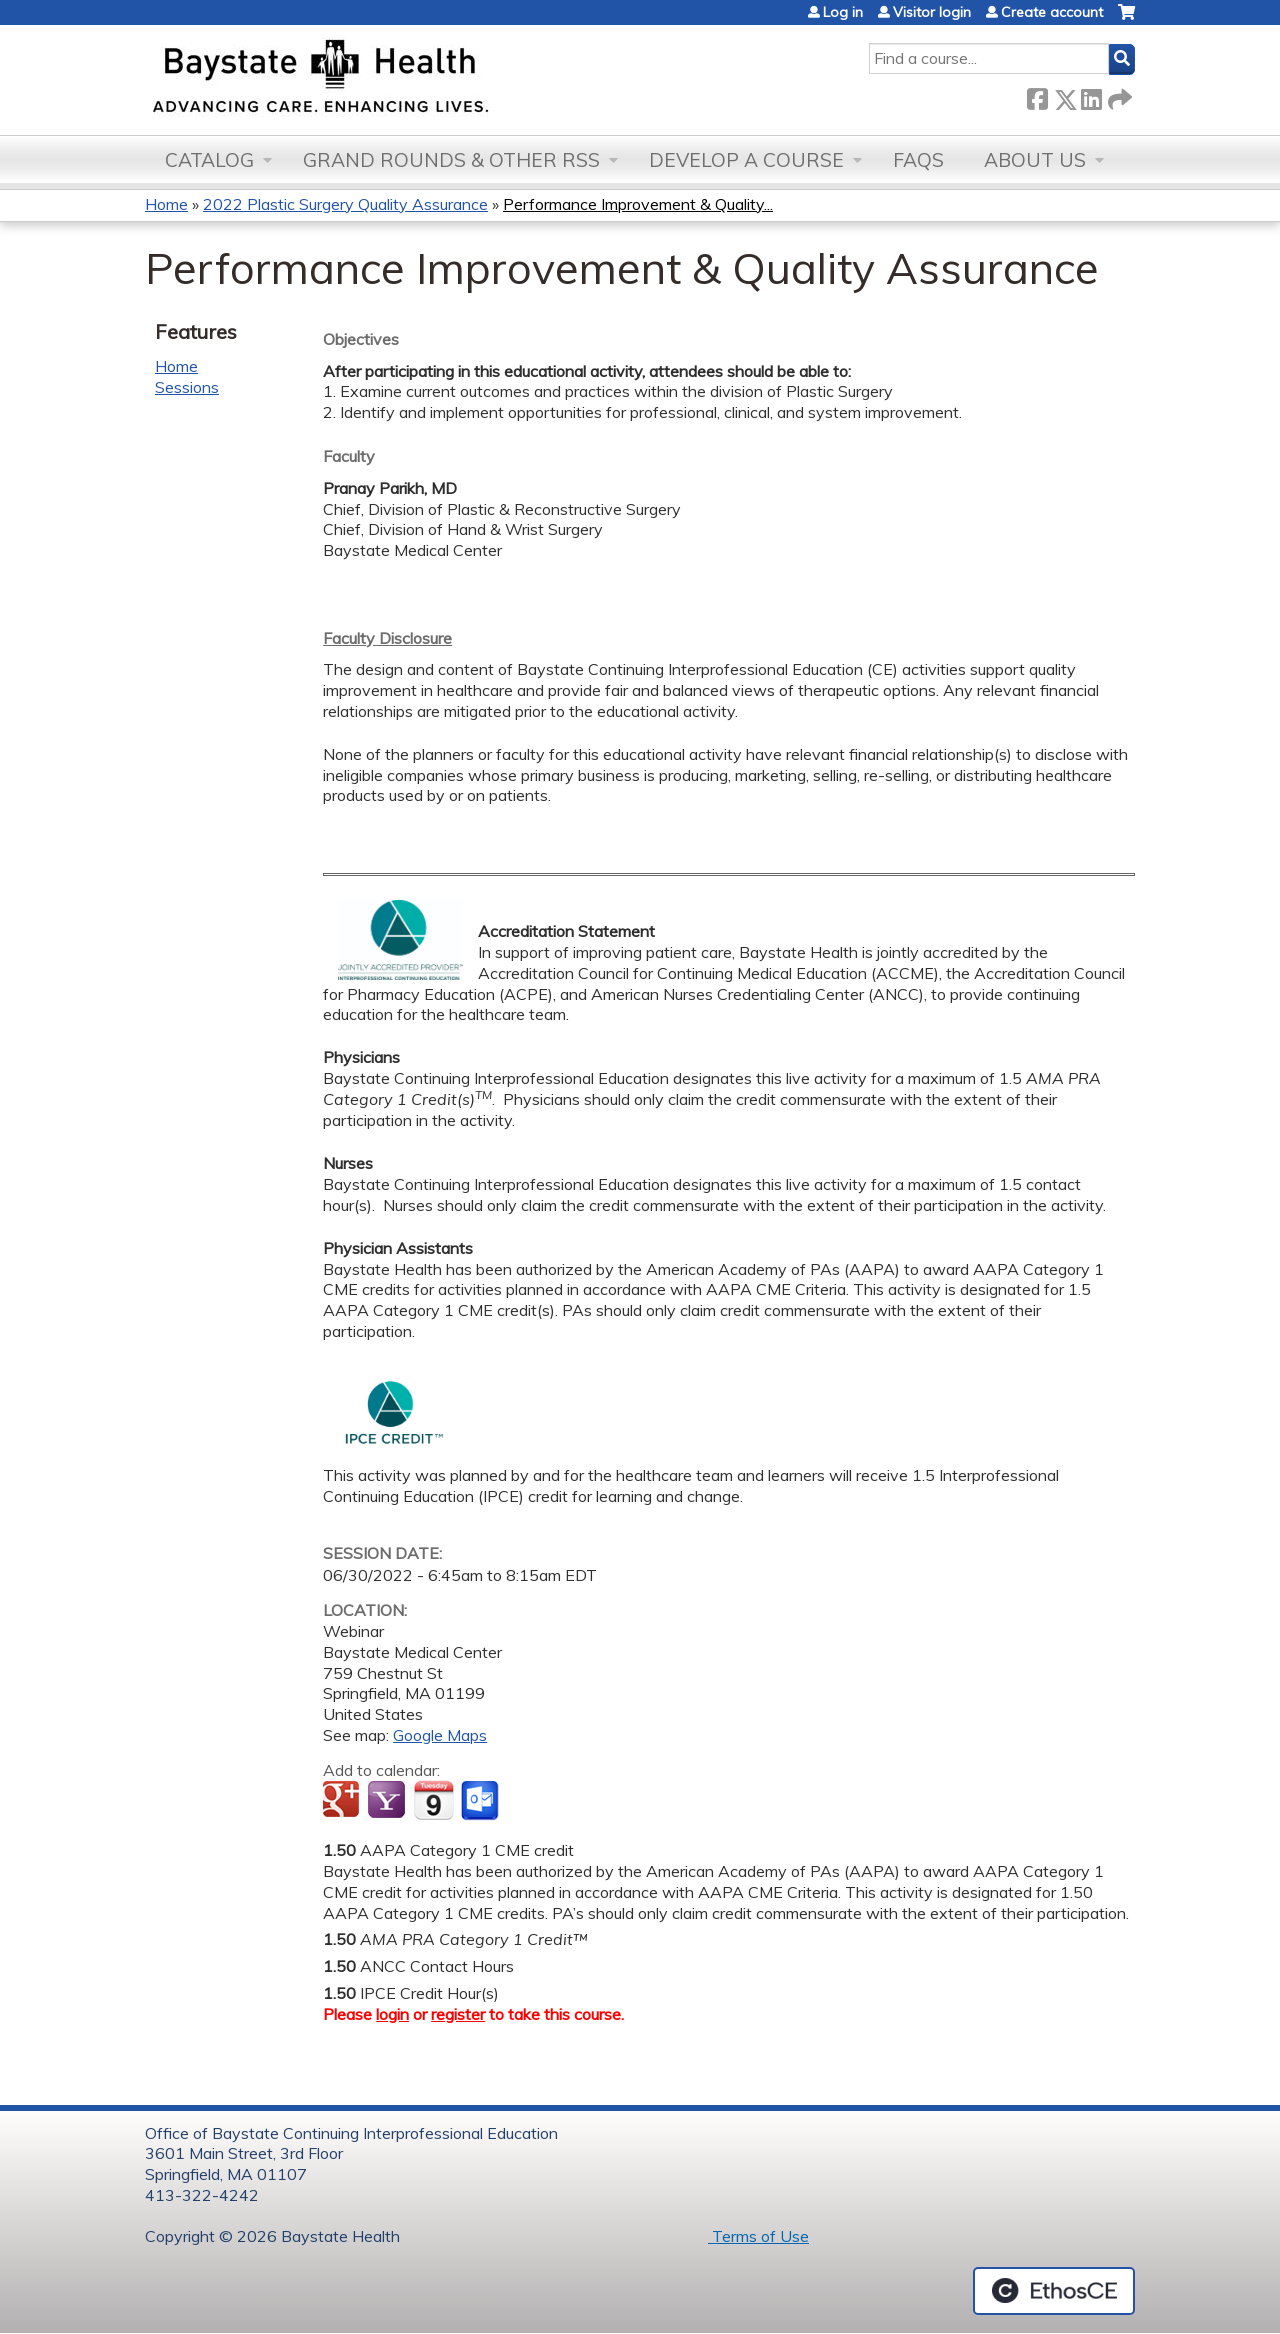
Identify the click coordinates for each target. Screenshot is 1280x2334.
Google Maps (440, 1735)
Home (166, 204)
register (458, 2014)
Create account (1052, 12)
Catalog (209, 160)
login (392, 2014)
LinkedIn (1091, 95)
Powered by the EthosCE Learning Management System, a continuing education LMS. (1054, 2291)
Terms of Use (758, 2236)
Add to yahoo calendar (388, 1801)
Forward (1118, 95)
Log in (843, 12)
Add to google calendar (343, 1801)
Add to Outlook (481, 1801)
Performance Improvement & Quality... (638, 204)
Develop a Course (746, 160)
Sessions (187, 387)
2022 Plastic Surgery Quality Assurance (345, 204)
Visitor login (932, 12)
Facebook (1037, 95)
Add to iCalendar (433, 1800)
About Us (1035, 160)
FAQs (918, 160)
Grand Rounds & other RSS (451, 160)
